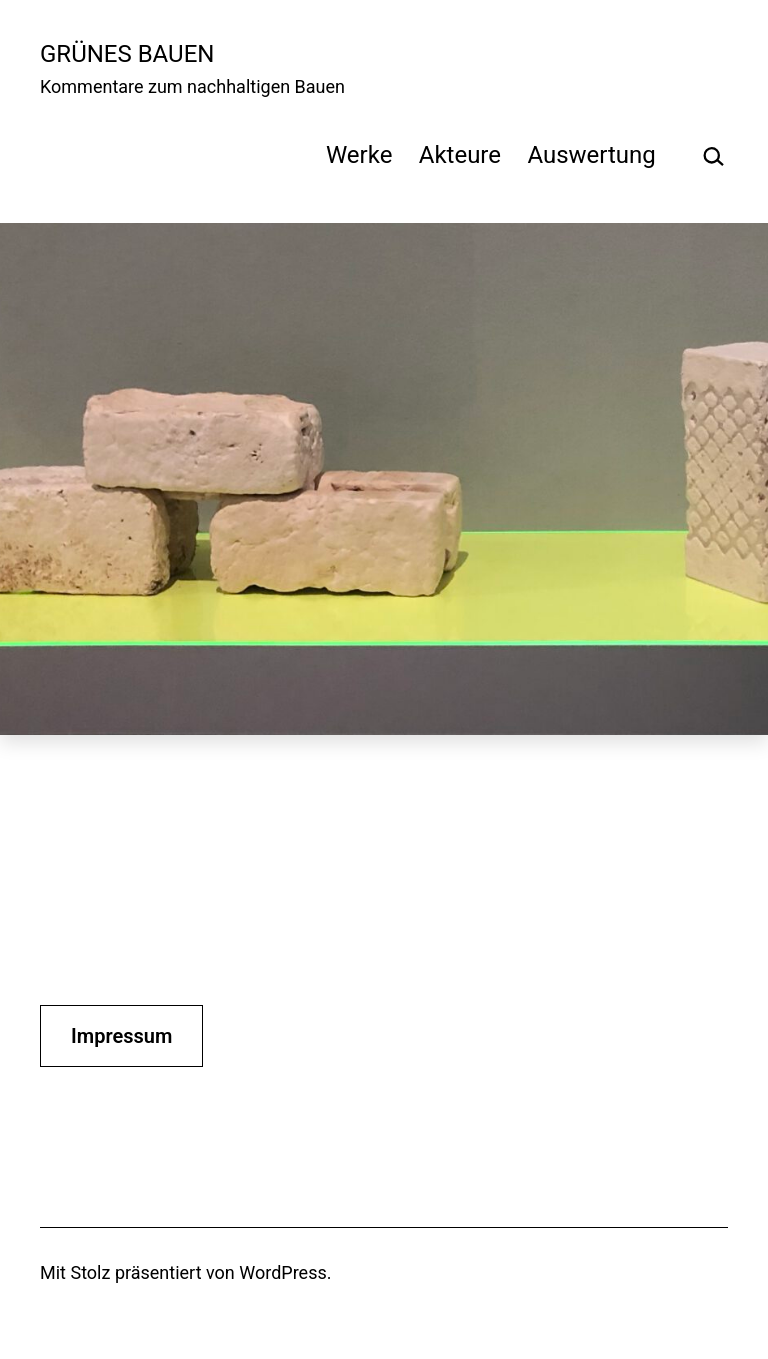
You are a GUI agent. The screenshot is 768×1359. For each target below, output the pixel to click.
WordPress (282, 1272)
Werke (359, 155)
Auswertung (591, 155)
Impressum (121, 1036)
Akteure (460, 155)
